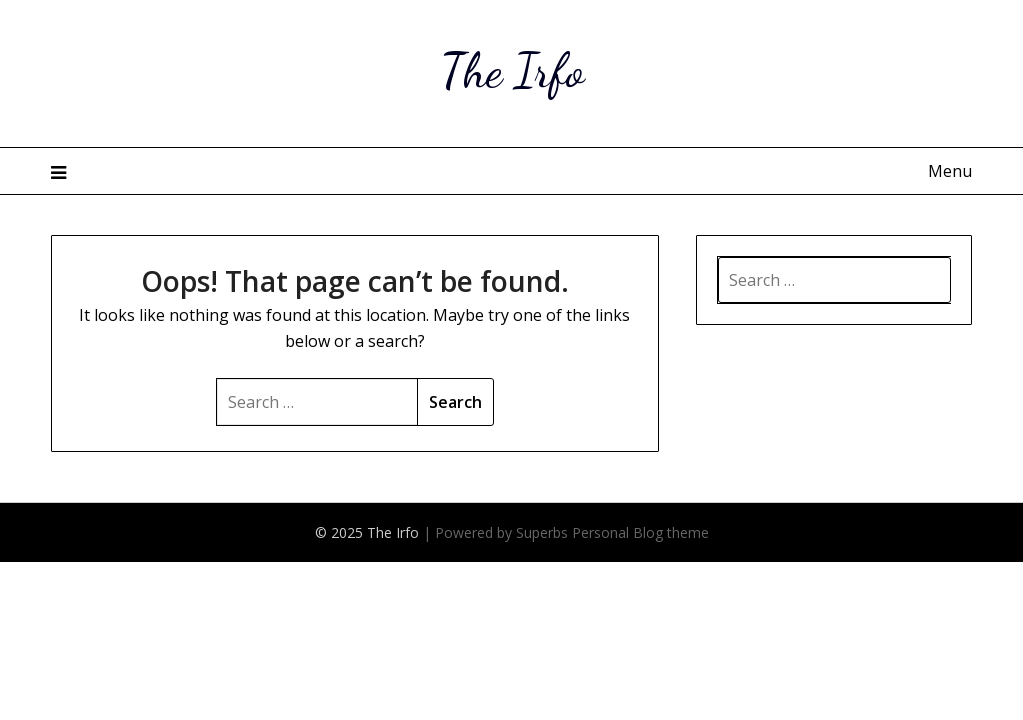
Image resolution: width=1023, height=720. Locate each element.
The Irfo (512, 70)
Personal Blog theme (640, 532)
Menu (950, 171)
